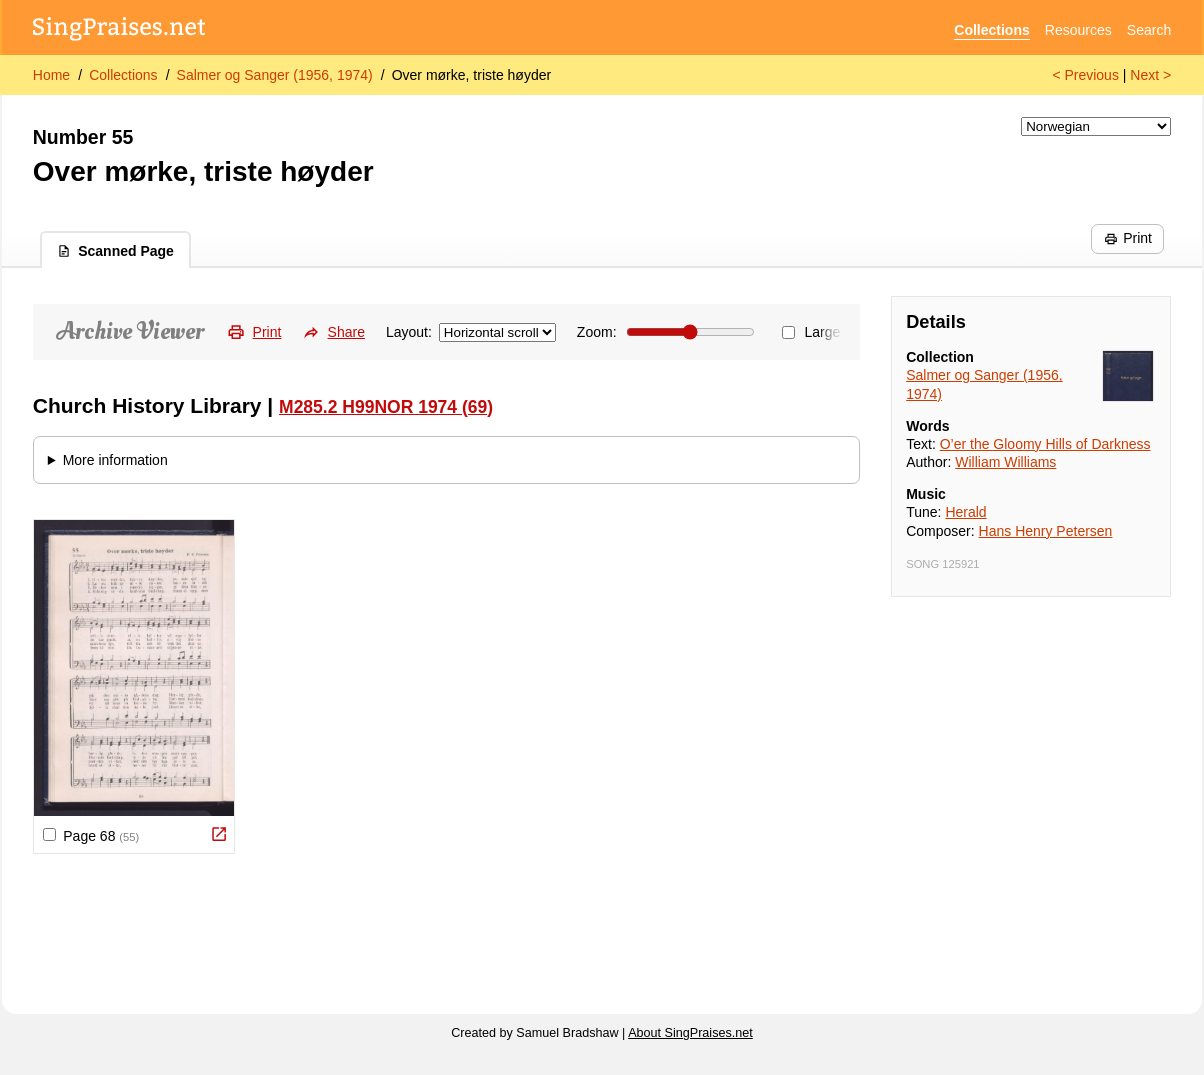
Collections (991, 30)
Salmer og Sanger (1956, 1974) (275, 75)
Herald (965, 512)
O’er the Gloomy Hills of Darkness (1045, 444)
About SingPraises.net (690, 1033)
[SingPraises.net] (119, 30)
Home (51, 75)
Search (1149, 30)
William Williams (1005, 462)
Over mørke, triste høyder (471, 75)
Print (1128, 238)
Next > (1150, 75)
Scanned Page (115, 251)
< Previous (1085, 75)
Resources (1078, 30)
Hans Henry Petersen (1046, 531)
